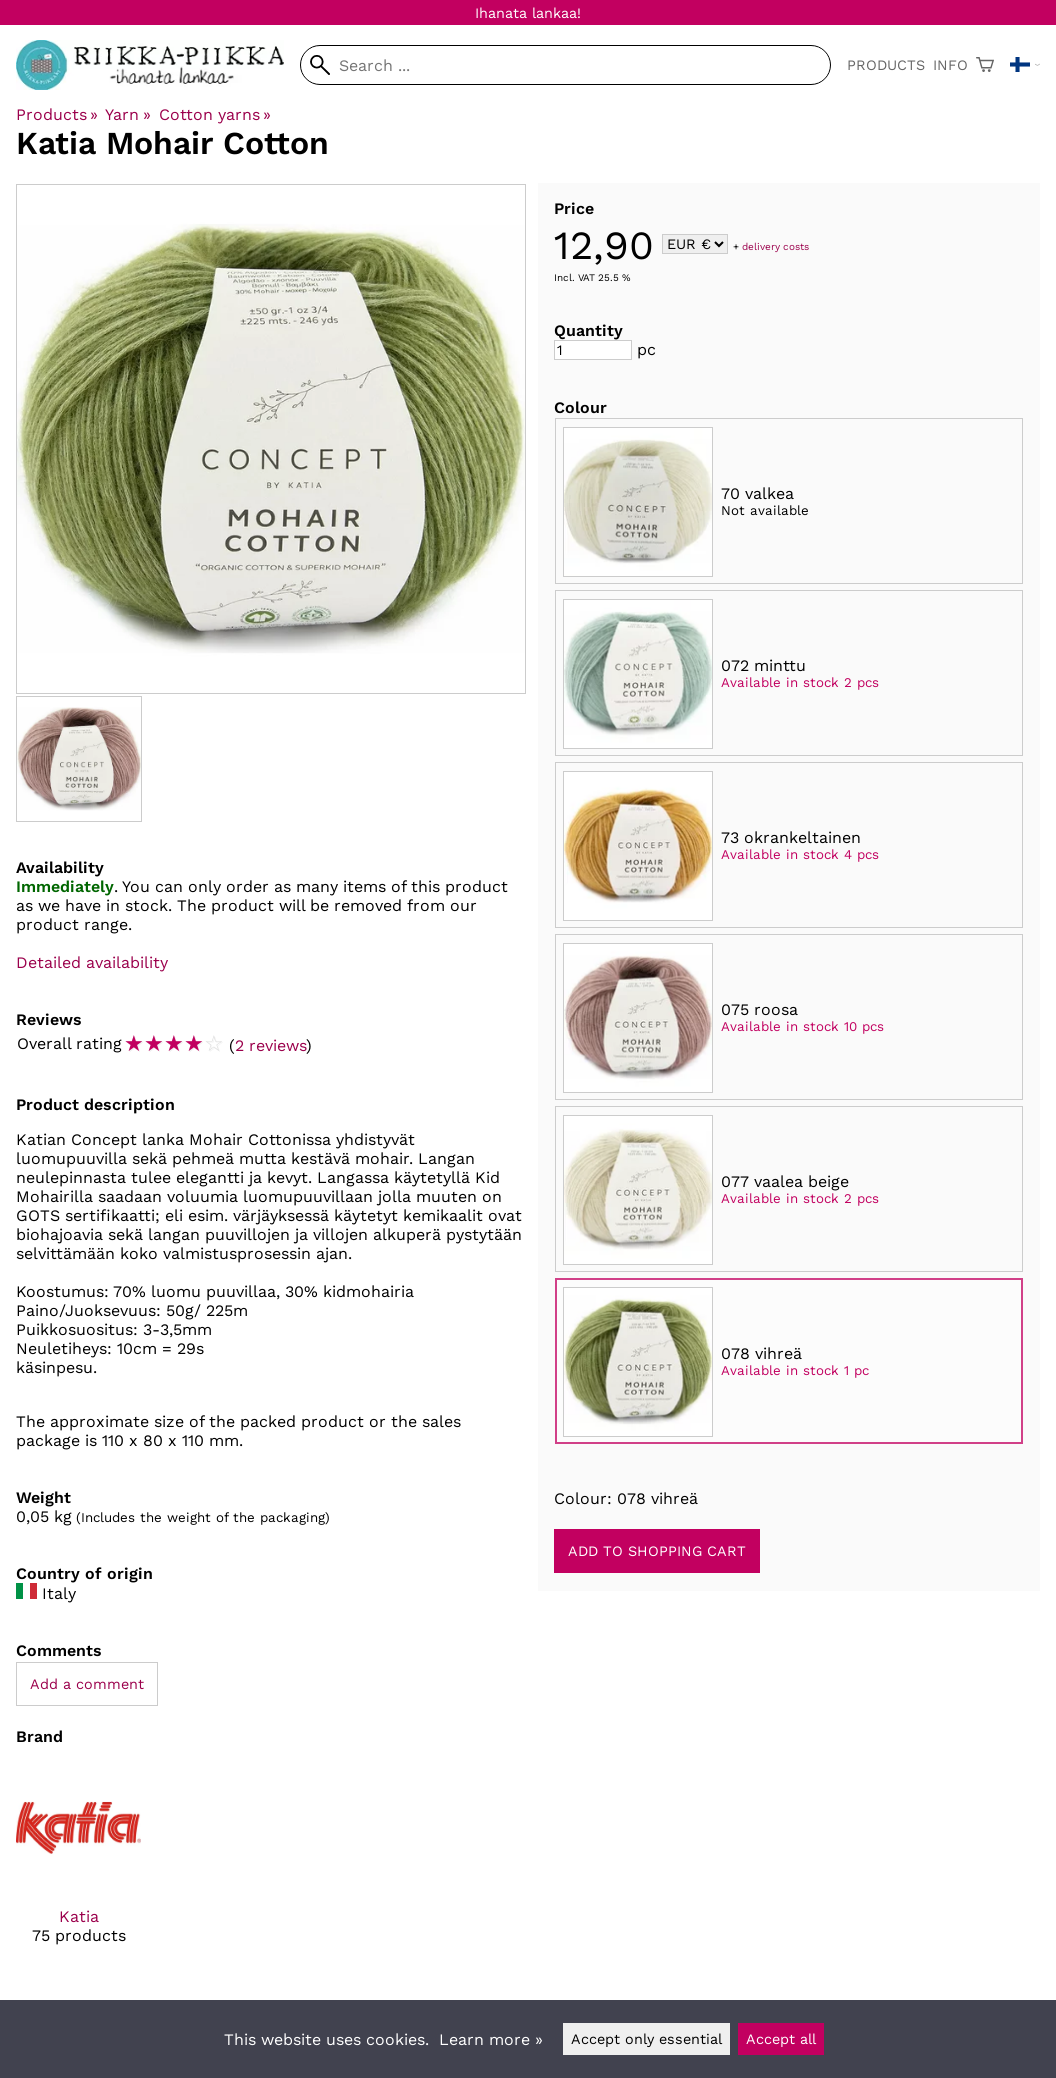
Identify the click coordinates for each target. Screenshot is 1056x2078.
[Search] (565, 65)
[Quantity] (593, 350)
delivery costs (775, 245)
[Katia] (78, 1871)
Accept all (781, 2039)
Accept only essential (646, 2039)
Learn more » (491, 2039)
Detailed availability (92, 962)
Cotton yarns (215, 114)
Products (886, 65)
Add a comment (87, 1684)
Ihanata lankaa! (528, 13)
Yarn (127, 114)
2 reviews (270, 1045)
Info (950, 65)
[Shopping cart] (985, 65)
